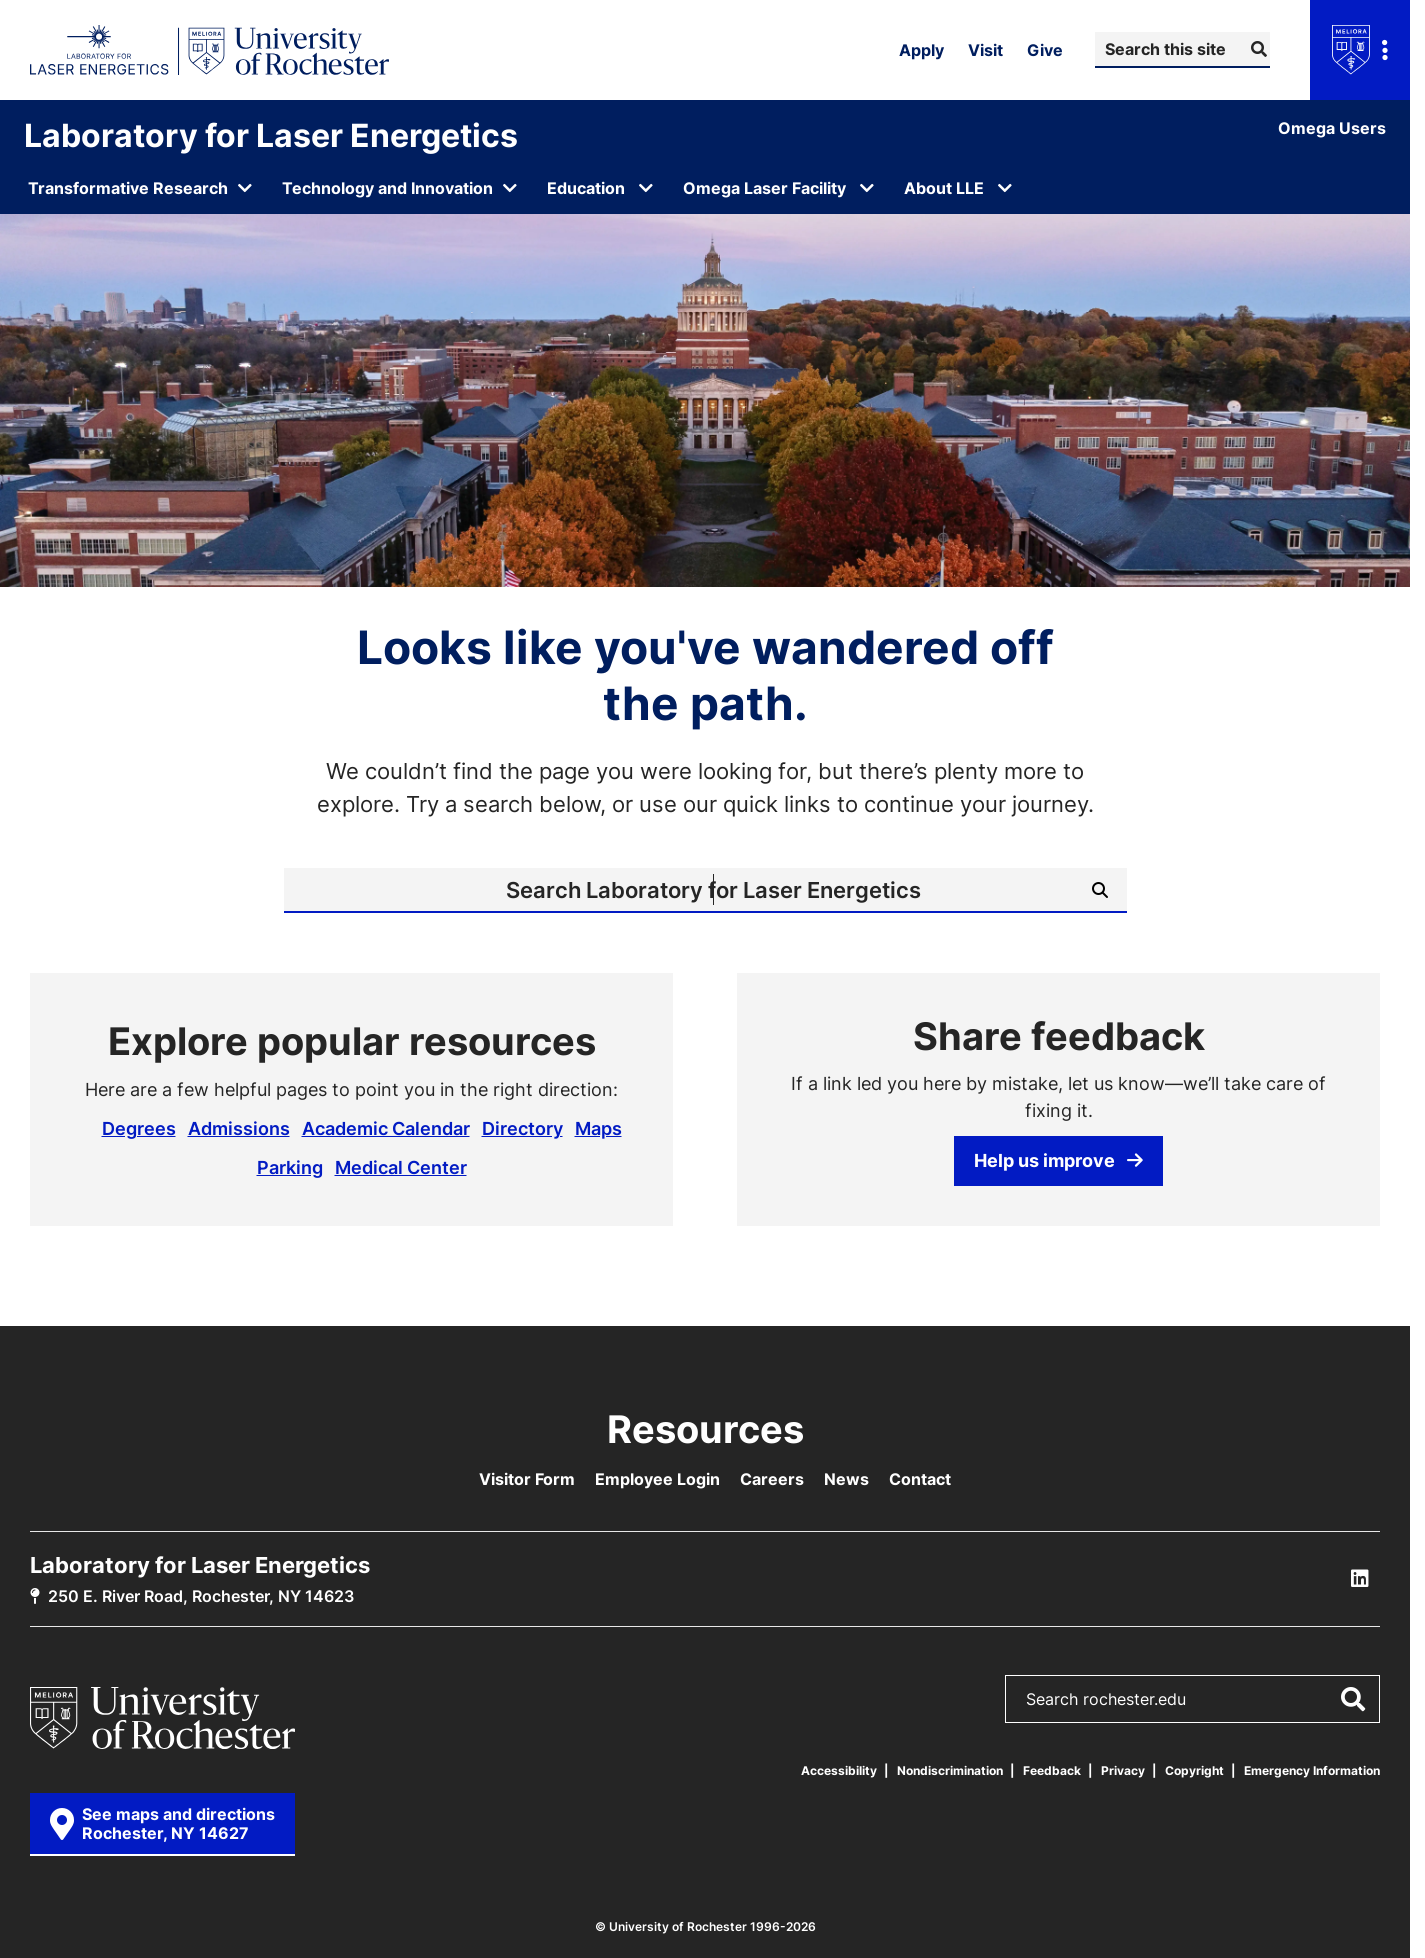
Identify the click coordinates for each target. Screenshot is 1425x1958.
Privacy (1123, 1770)
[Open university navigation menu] (1360, 50)
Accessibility (839, 1770)
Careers (772, 1479)
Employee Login (657, 1479)
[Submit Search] (1256, 49)
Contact (920, 1479)
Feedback (1052, 1770)
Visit (985, 50)
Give (1045, 50)
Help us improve (1058, 1160)
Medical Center (401, 1167)
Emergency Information (1312, 1770)
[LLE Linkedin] (1360, 1579)
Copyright (1194, 1770)
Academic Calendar (386, 1128)
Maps (598, 1128)
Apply (921, 50)
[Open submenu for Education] (646, 188)
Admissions (239, 1128)
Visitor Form (527, 1479)
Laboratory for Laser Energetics (271, 135)
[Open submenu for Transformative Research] (141, 188)
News (846, 1479)
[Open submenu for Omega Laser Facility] (867, 188)
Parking (290, 1167)
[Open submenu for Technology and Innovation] (400, 188)
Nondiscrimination (950, 1770)
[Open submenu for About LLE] (1005, 188)
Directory (522, 1128)
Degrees (139, 1128)
